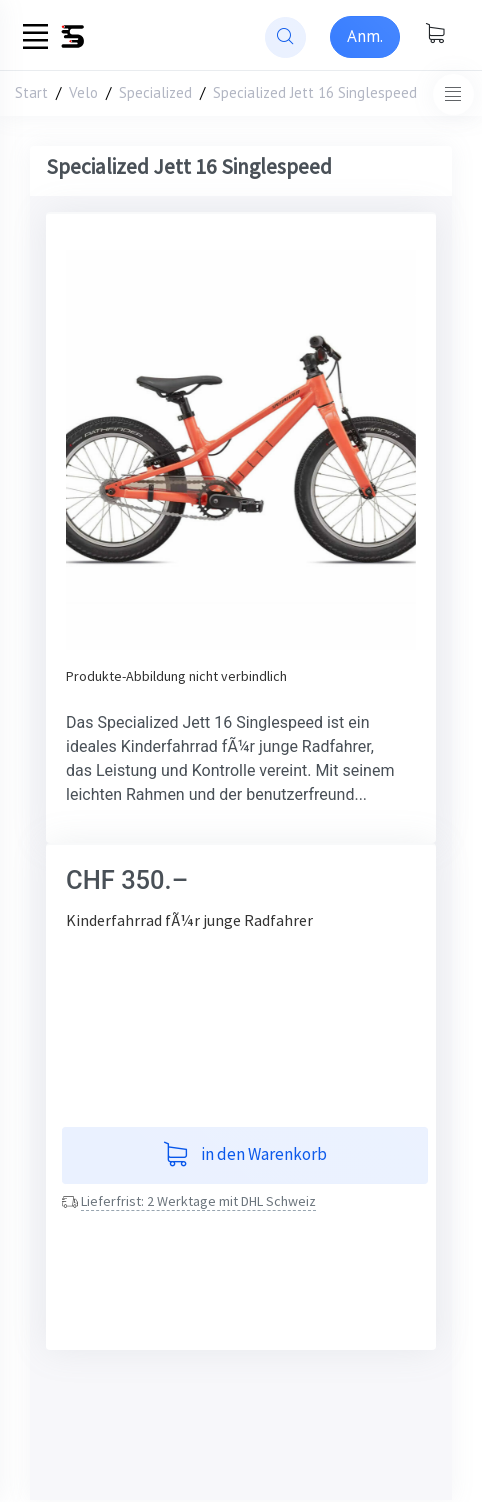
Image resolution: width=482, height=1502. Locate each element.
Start (31, 92)
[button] (92, 450)
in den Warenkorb (245, 1156)
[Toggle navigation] (453, 94)
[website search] (285, 37)
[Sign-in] (365, 37)
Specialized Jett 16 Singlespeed (315, 92)
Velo (83, 92)
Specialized (155, 92)
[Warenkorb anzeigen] (435, 35)
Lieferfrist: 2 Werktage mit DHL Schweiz (198, 1201)
